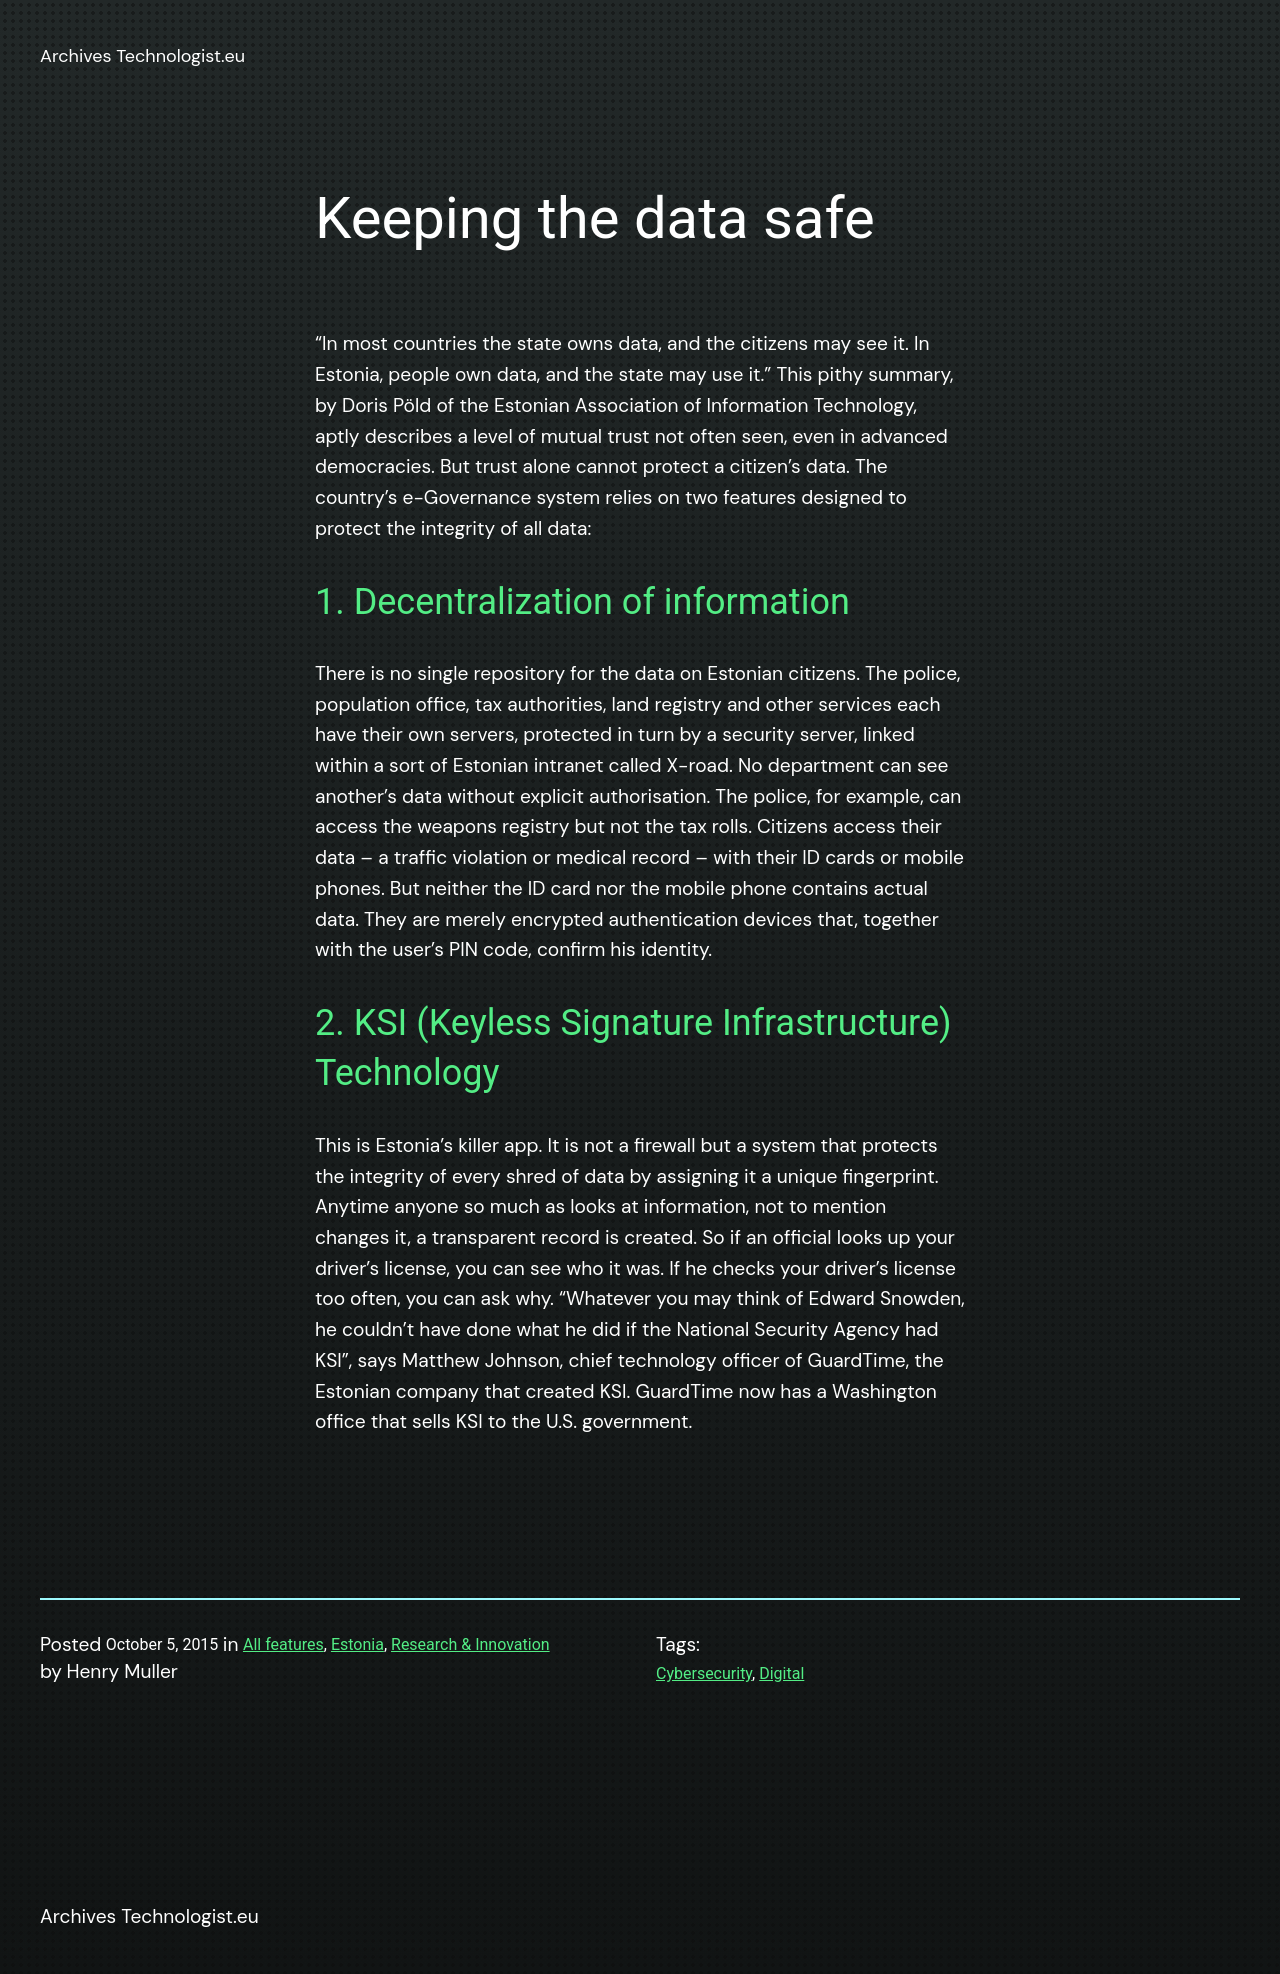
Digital (781, 1673)
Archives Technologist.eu (142, 56)
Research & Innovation (470, 1644)
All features (283, 1644)
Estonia (357, 1644)
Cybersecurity (704, 1673)
